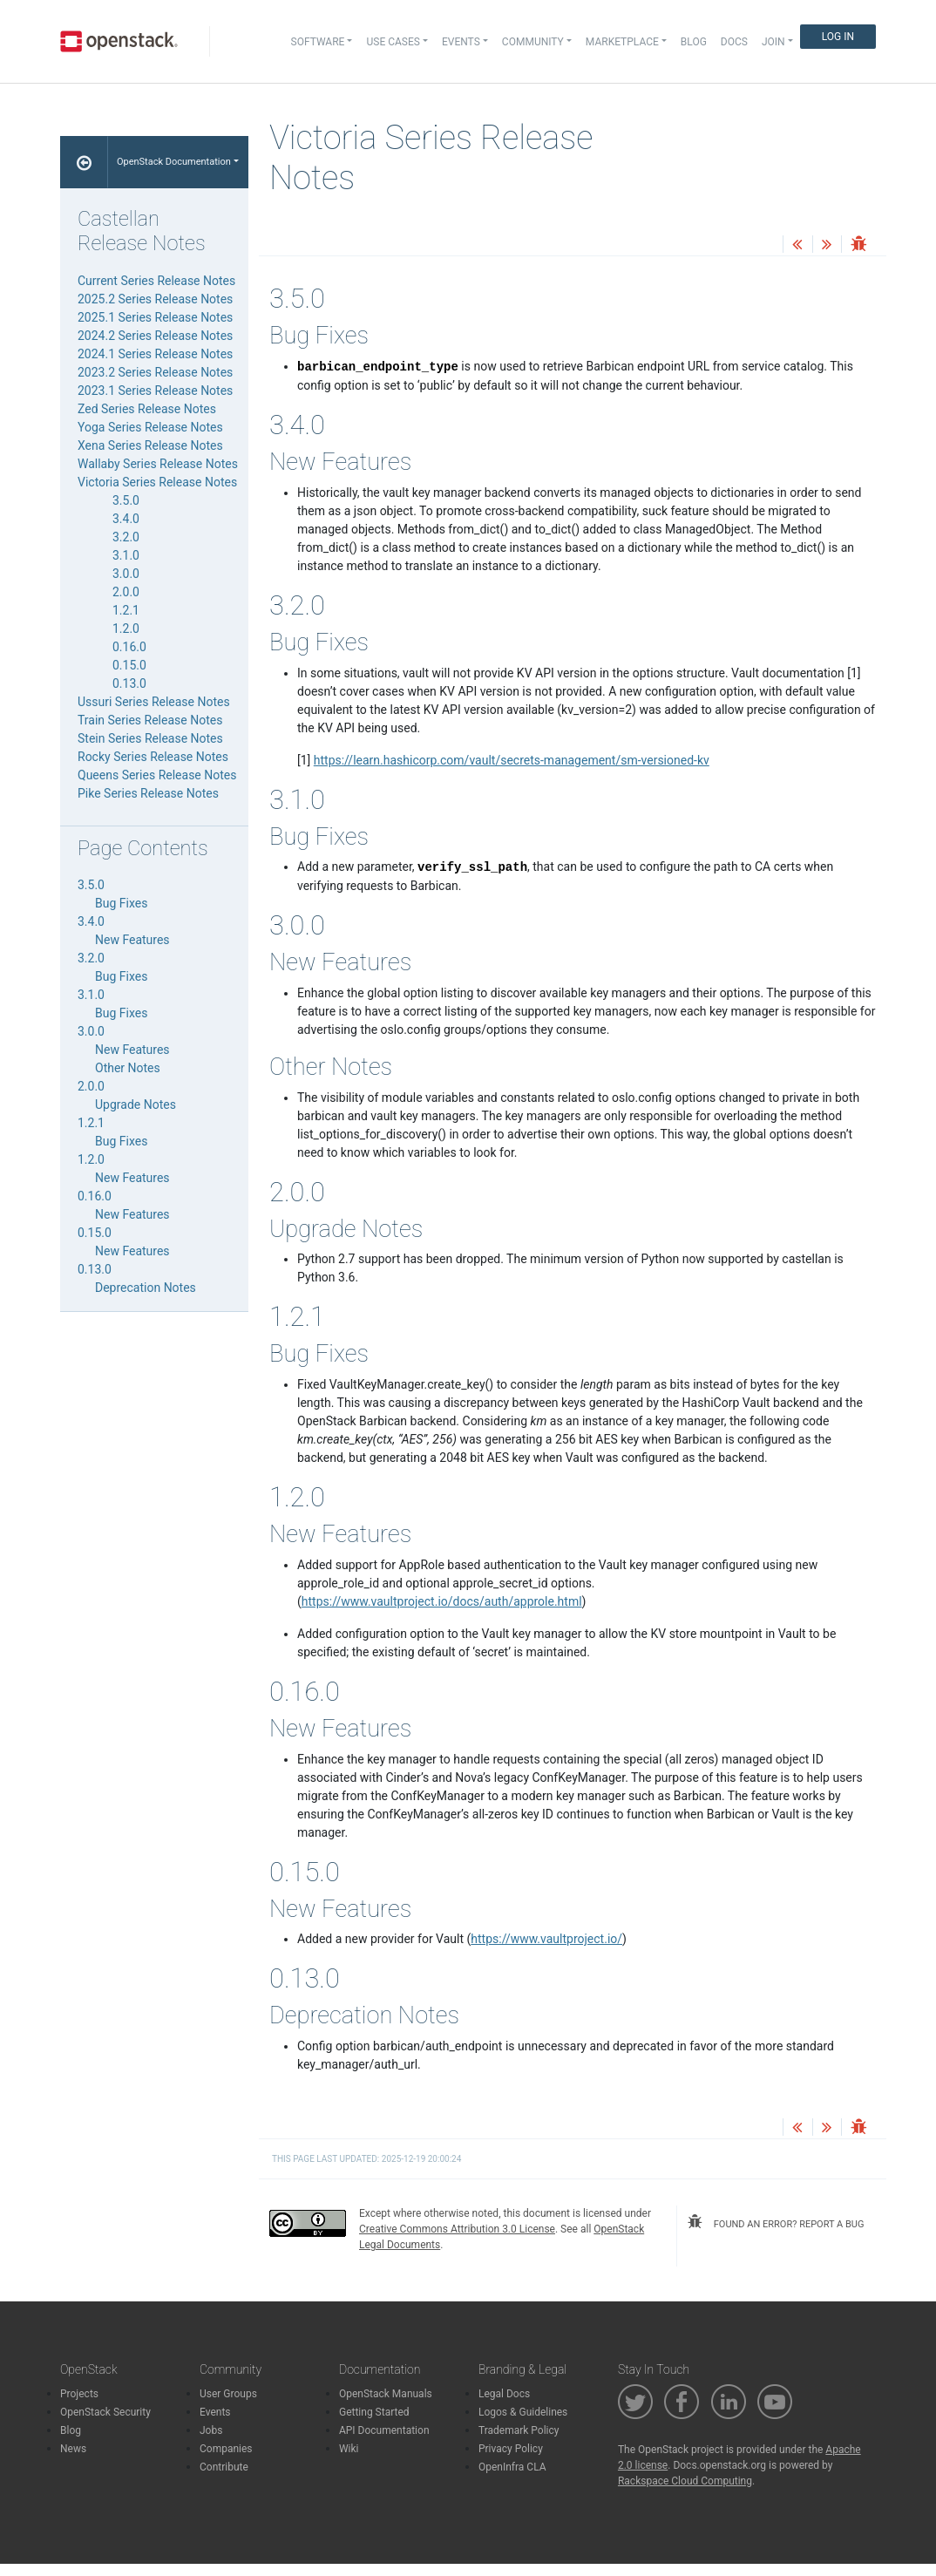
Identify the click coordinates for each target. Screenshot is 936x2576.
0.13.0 (129, 683)
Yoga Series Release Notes (150, 427)
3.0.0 (125, 574)
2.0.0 (125, 592)
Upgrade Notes (135, 1104)
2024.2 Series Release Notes (155, 336)
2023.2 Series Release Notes (155, 372)
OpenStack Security (105, 2412)
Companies (226, 2449)
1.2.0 (125, 629)
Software (318, 42)
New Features (132, 940)
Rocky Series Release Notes (153, 757)
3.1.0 (125, 555)
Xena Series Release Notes (150, 445)
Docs (734, 42)
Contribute (224, 2467)
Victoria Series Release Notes (157, 482)
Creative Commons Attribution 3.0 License (457, 2229)
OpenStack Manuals (385, 2394)
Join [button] (773, 42)
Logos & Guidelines (522, 2412)
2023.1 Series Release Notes (155, 391)
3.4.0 (125, 519)
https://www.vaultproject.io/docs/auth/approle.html (442, 1601)
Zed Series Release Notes (147, 409)
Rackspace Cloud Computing (685, 2481)
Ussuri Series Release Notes (154, 702)
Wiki (349, 2449)
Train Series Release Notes (150, 720)
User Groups (228, 2394)
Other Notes (127, 1068)
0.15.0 (129, 665)
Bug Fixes (121, 903)
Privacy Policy (510, 2449)
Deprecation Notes (145, 1288)
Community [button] (533, 42)
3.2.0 (125, 537)
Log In (838, 37)
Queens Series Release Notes (157, 775)
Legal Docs (504, 2394)
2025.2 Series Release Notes (155, 299)
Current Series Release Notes (156, 281)
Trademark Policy (519, 2430)
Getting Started (374, 2412)
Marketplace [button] (622, 42)
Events (215, 2412)
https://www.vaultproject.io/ (546, 1939)
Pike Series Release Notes (148, 793)
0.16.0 (129, 647)
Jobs (211, 2430)
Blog (694, 42)
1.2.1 (125, 610)
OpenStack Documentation (174, 161)
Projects (79, 2394)
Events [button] (461, 42)
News (73, 2449)
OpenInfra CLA (512, 2467)
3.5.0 (125, 500)
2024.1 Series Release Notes (155, 354)
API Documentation (384, 2430)
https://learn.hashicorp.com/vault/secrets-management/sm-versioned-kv (511, 760)
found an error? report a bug (776, 2222)
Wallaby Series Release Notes (158, 464)
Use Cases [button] (392, 42)
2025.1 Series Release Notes (155, 317)
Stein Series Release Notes (150, 738)
